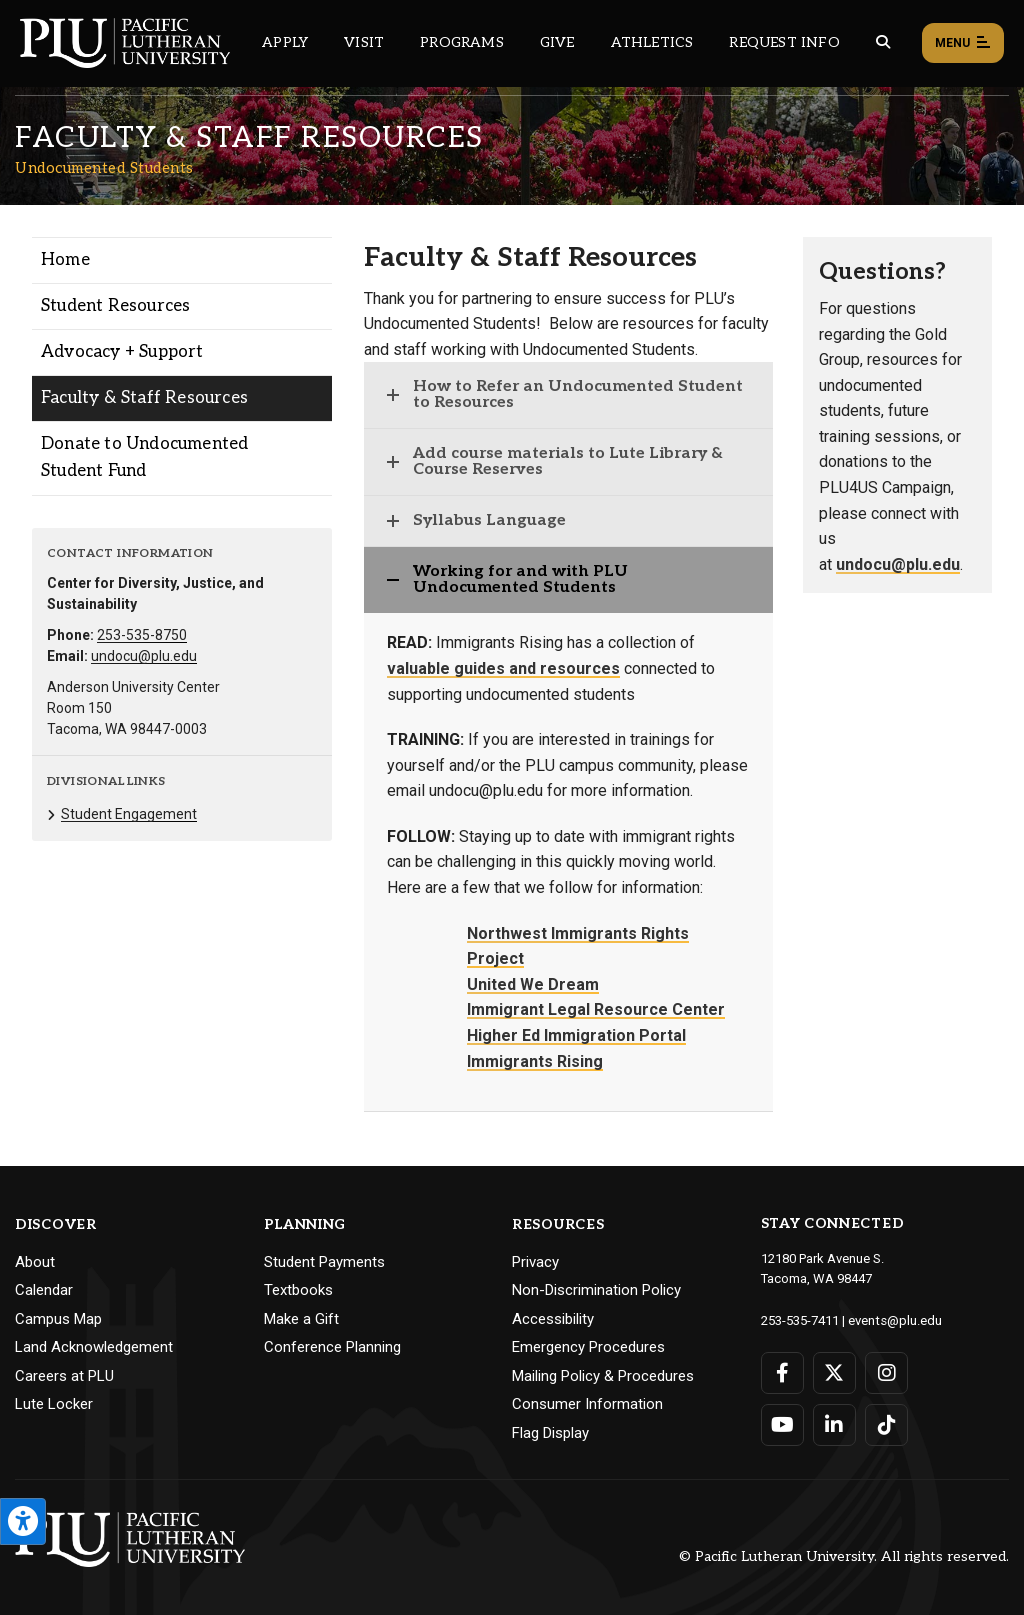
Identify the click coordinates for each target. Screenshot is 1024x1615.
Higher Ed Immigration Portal (576, 1035)
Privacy (535, 1262)
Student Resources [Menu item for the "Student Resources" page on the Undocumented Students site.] (115, 306)
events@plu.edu (894, 1319)
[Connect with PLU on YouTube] (782, 1424)
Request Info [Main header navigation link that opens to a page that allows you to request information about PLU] (784, 42)
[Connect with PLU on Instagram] (886, 1372)
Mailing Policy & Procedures (603, 1376)
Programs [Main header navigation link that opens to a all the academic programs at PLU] (462, 42)
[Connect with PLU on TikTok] (886, 1424)
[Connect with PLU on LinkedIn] (834, 1424)
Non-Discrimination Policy (596, 1290)
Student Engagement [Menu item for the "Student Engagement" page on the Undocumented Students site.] (129, 814)
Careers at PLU (64, 1376)
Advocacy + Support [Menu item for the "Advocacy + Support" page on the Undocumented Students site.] (122, 352)
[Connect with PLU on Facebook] (782, 1372)
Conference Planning (332, 1347)
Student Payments (324, 1262)
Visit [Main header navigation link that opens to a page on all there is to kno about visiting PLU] (364, 42)
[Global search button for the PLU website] (883, 42)
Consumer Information (587, 1404)
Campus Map (58, 1319)
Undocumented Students (104, 168)
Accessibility (553, 1319)
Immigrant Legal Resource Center (596, 1009)
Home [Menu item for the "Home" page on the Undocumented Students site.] (65, 260)
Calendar (44, 1290)
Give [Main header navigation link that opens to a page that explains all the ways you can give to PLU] (557, 42)
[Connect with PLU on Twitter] (834, 1372)
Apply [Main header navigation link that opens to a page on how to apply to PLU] (285, 42)
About (35, 1262)
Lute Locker (54, 1404)
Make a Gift (301, 1319)
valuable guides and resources (503, 668)
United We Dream (533, 984)
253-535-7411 (800, 1319)
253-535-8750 (142, 635)
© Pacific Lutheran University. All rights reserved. (844, 1556)
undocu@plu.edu (144, 656)
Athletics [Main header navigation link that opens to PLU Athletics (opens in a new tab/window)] (652, 42)
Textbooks (298, 1290)
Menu (963, 44)
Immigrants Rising (535, 1061)
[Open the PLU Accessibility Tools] (23, 1521)
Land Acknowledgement (94, 1347)
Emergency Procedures (588, 1347)
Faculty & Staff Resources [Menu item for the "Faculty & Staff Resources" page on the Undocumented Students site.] (144, 398)
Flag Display (550, 1433)
